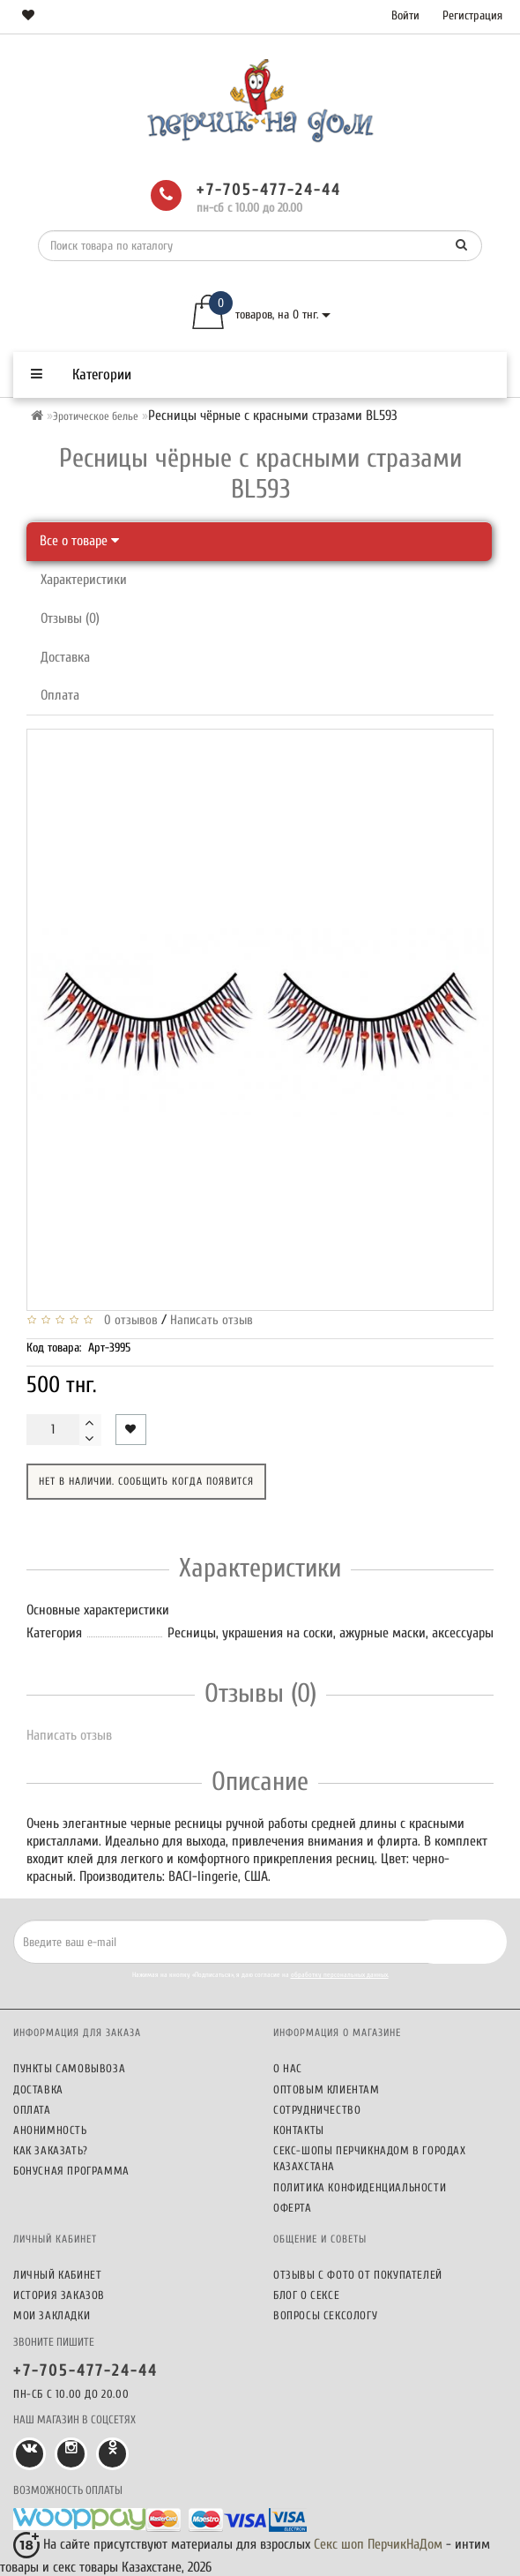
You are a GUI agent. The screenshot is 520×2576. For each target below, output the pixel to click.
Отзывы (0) (70, 618)
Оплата (60, 695)
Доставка (65, 657)
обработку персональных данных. (340, 1975)
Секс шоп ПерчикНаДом (378, 2544)
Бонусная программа (71, 2170)
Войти (405, 15)
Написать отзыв (211, 1320)
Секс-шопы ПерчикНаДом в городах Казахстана (369, 2158)
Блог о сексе (306, 2295)
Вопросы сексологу (325, 2315)
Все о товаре (79, 541)
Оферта (292, 2207)
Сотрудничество (316, 2109)
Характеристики (84, 580)
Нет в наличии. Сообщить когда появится (146, 1481)
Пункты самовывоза (69, 2068)
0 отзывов (127, 1320)
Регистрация (472, 15)
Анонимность (50, 2130)
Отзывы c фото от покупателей (357, 2274)
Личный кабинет (57, 2274)
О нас (287, 2068)
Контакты (298, 2130)
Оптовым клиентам (326, 2089)
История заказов (59, 2295)
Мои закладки (51, 2315)
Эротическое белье (95, 416)
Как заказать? (50, 2150)
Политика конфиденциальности (359, 2187)
